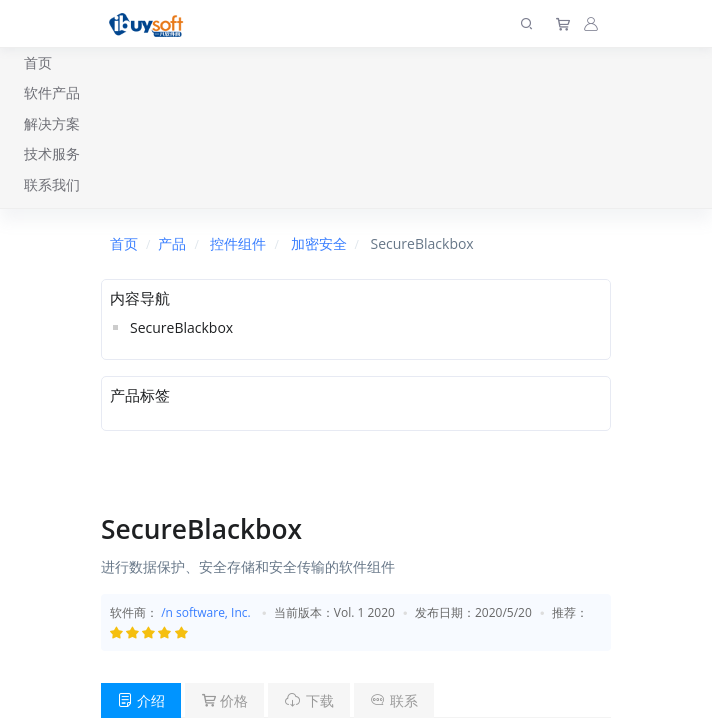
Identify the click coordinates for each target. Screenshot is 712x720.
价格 (225, 700)
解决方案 (52, 123)
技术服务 (52, 153)
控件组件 (238, 243)
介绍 (141, 700)
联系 (394, 700)
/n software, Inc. (206, 612)
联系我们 (52, 184)
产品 (172, 243)
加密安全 (319, 243)
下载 (309, 700)
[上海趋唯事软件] (150, 23)
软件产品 (52, 92)
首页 (38, 62)
